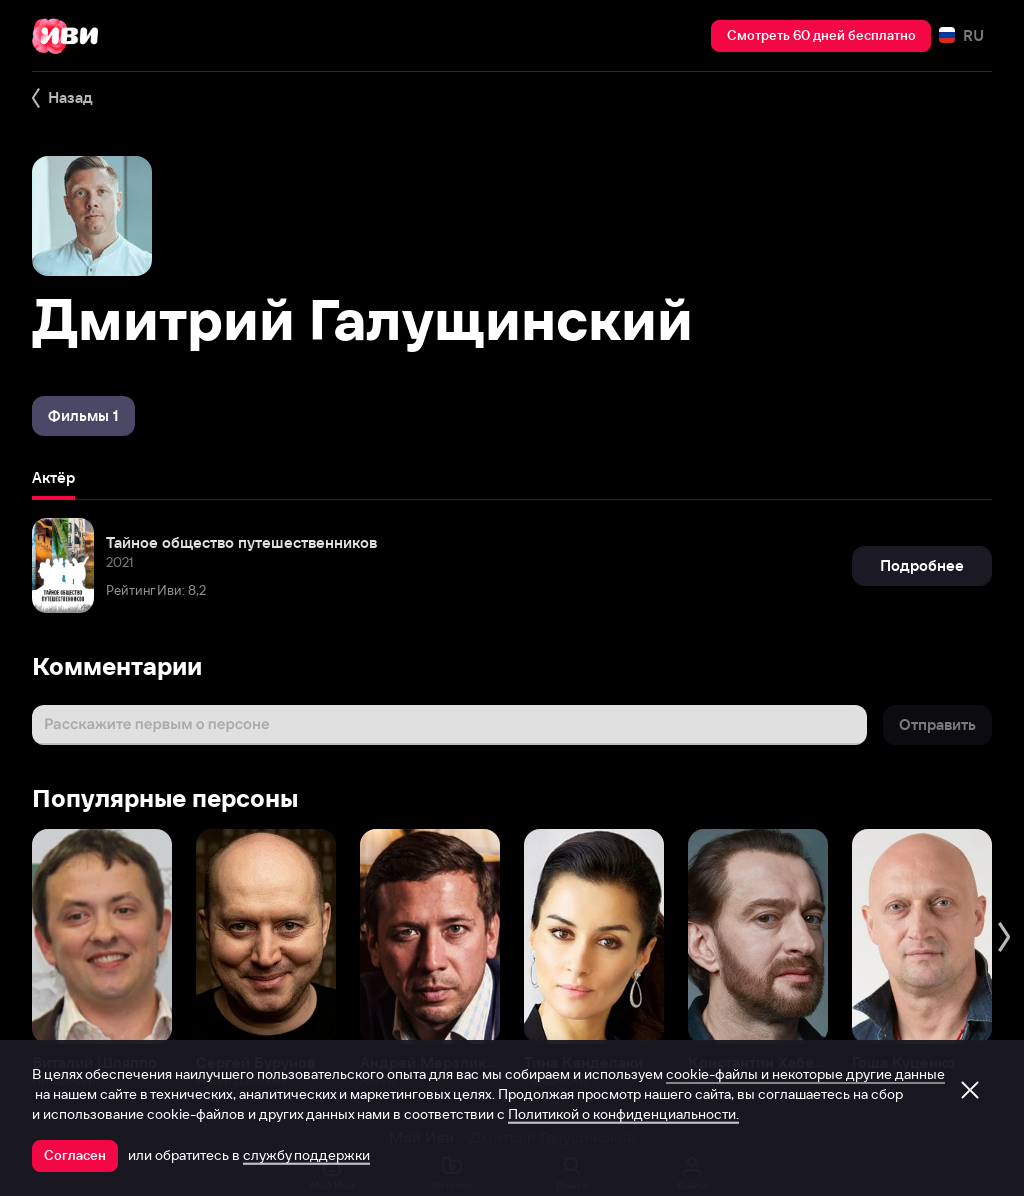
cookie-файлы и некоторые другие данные (805, 1074)
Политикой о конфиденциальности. (623, 1114)
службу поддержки (306, 1155)
